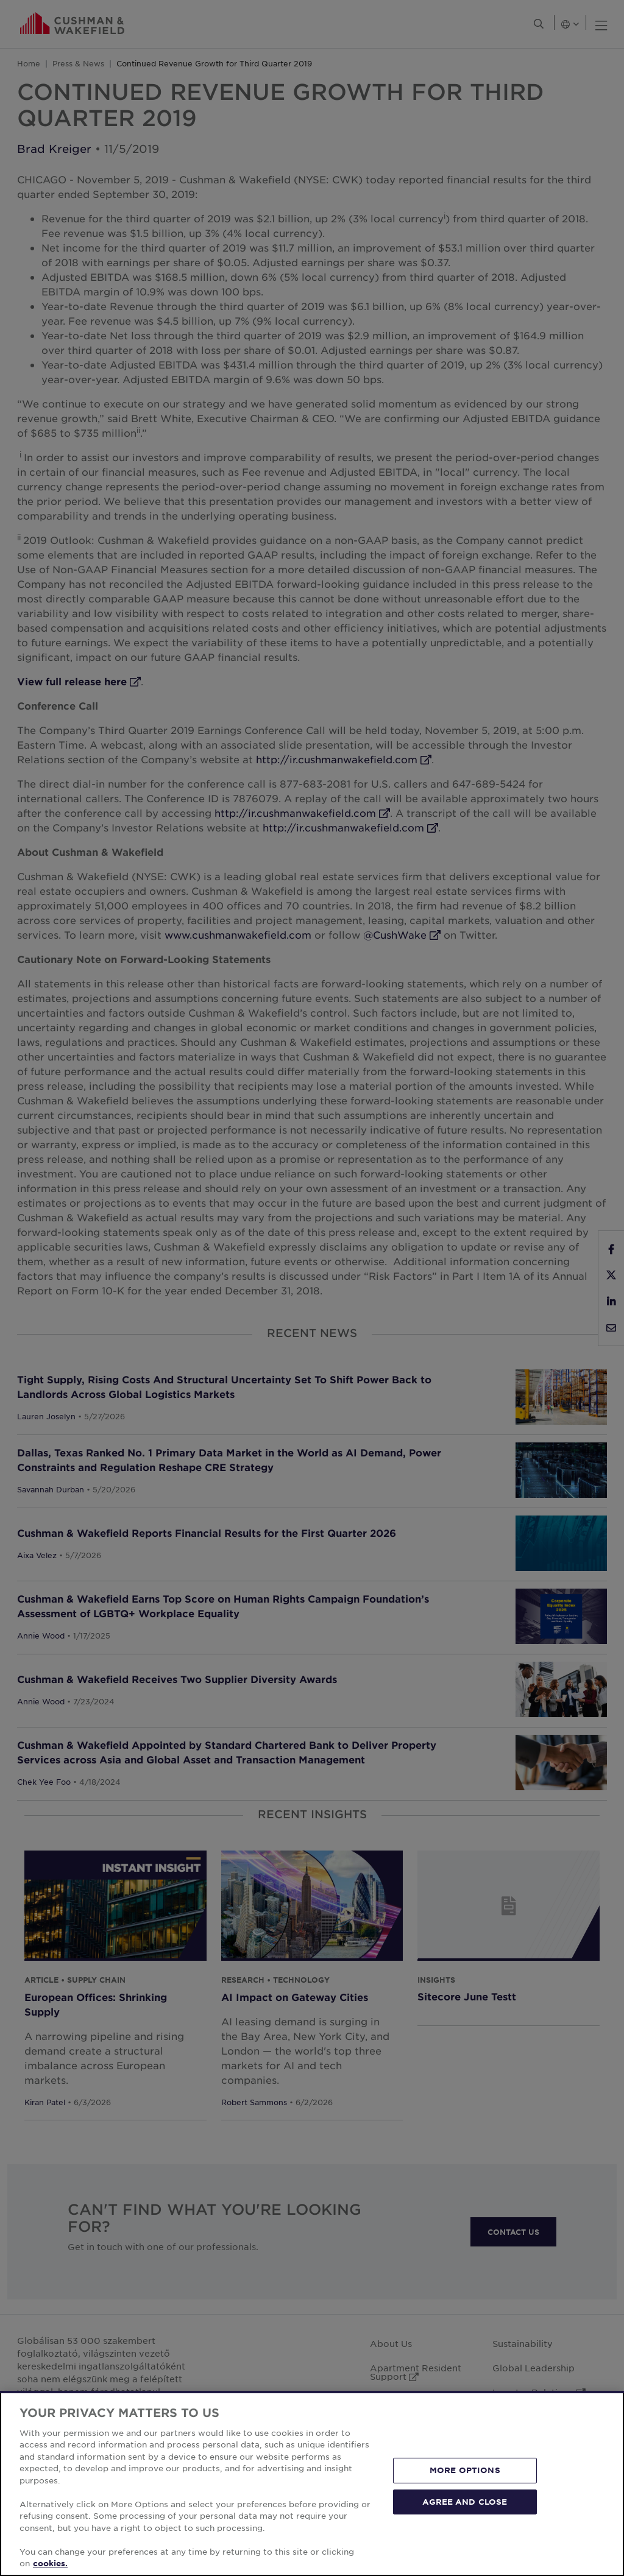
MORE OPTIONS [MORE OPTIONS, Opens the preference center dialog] (465, 2470)
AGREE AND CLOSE (464, 2501)
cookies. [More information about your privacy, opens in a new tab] (50, 2563)
